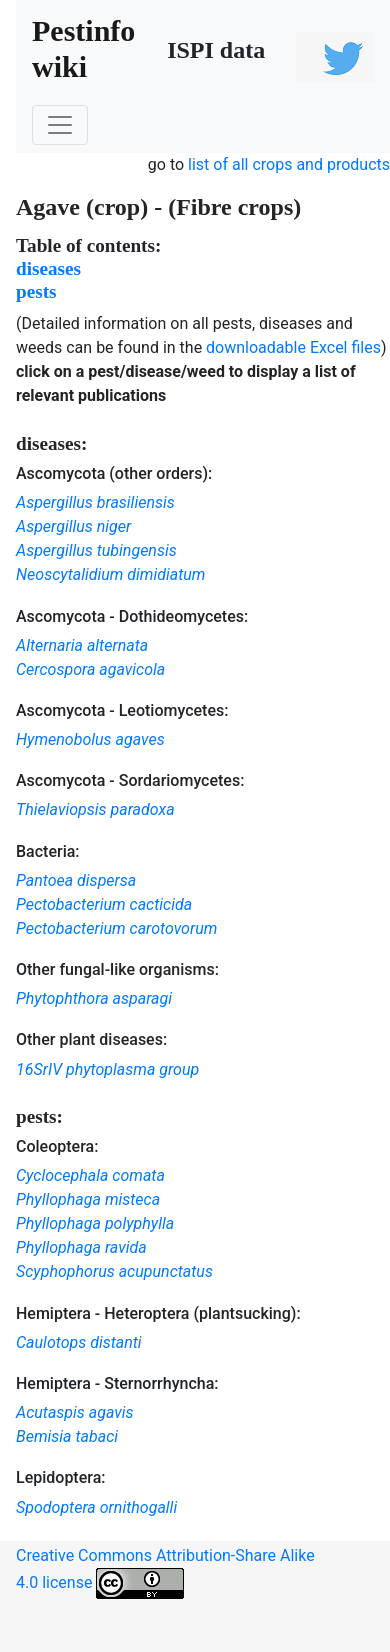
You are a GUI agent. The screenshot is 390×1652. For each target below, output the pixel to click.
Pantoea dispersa (76, 880)
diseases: (51, 443)
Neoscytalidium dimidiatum (110, 574)
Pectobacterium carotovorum (116, 928)
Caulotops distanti (79, 1342)
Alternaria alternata (82, 645)
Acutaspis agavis (75, 1412)
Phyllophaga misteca (88, 1199)
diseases (48, 268)
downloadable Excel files (293, 347)
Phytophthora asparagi (94, 998)
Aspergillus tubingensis (96, 550)
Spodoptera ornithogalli (96, 1507)
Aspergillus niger (73, 526)
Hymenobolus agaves (90, 739)
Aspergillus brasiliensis (95, 502)
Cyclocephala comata (90, 1175)
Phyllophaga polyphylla (95, 1223)
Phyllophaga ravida (81, 1247)
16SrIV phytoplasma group (107, 1069)
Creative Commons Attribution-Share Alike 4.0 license (165, 1572)
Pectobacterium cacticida (104, 904)
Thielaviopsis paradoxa (95, 809)
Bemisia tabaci (67, 1436)
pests (36, 291)
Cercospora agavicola (90, 669)
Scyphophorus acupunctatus (114, 1271)
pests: (39, 1116)
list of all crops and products (289, 164)
